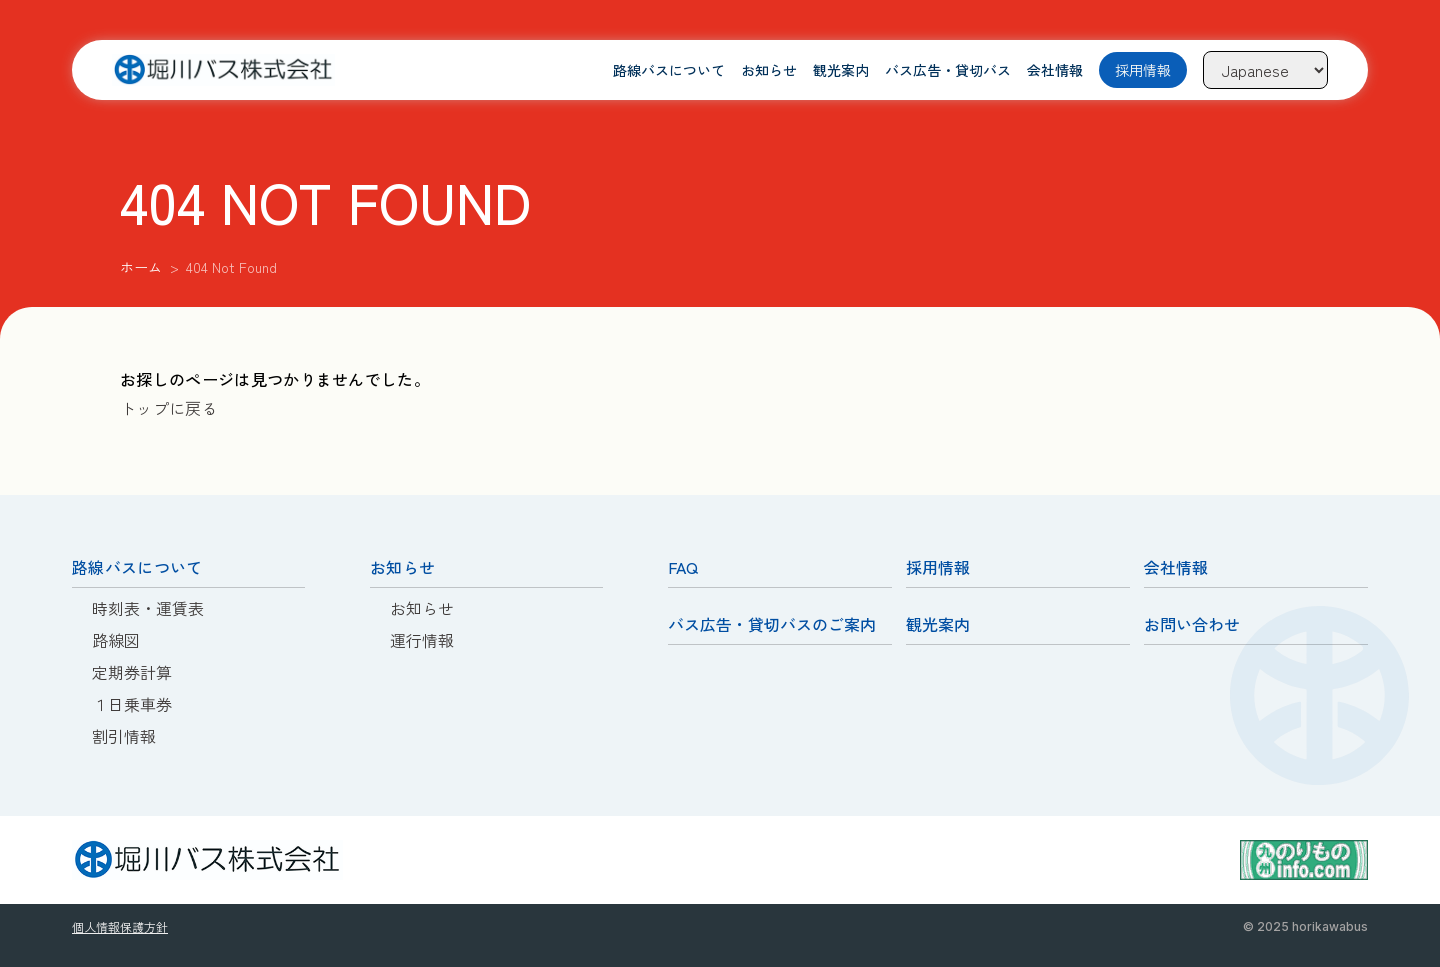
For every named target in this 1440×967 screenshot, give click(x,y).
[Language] (1265, 70)
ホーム (141, 267)
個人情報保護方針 (120, 926)
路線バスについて (669, 70)
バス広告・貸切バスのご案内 (772, 624)
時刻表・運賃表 (148, 608)
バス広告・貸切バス (948, 70)
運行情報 (422, 640)
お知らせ (769, 70)
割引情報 (124, 736)
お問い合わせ (1192, 624)
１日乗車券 (132, 704)
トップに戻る (169, 408)
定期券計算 (132, 672)
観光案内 (841, 70)
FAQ (683, 567)
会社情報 (1055, 70)
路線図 (116, 640)
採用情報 (1143, 70)
